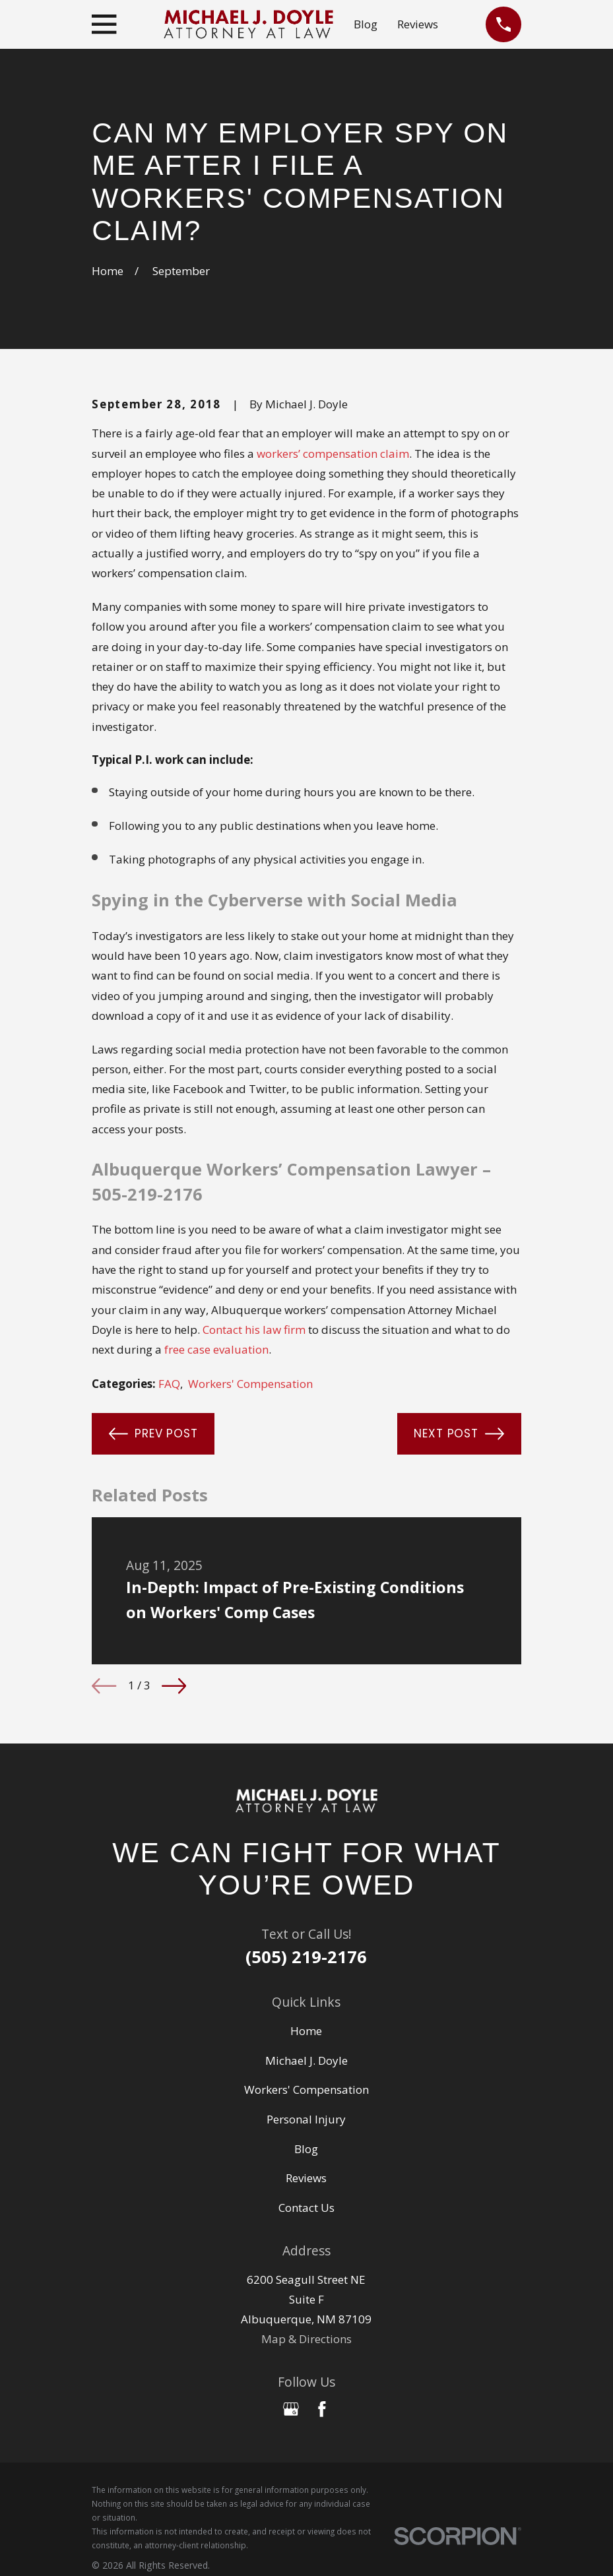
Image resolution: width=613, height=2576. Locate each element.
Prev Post (153, 1433)
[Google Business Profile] (291, 2409)
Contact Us (306, 2207)
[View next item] (174, 1686)
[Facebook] (322, 2409)
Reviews (417, 24)
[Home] (306, 1801)
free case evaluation (216, 1349)
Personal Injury (306, 2119)
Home (306, 2030)
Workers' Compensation (250, 1383)
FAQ (169, 1383)
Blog (365, 24)
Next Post (459, 1433)
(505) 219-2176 (306, 1956)
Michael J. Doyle (306, 2060)
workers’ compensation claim (333, 453)
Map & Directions (306, 2338)
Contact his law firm (254, 1329)
